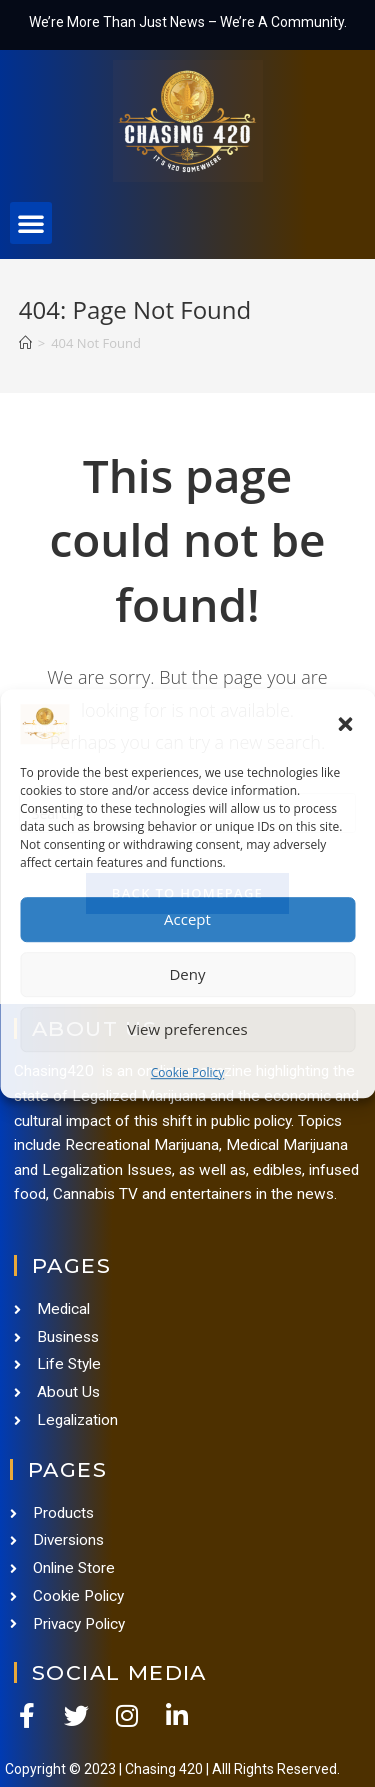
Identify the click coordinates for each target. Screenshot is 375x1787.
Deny (187, 974)
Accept (187, 919)
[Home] (25, 343)
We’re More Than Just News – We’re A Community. (188, 22)
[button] (345, 724)
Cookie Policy (187, 1072)
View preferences (187, 1029)
